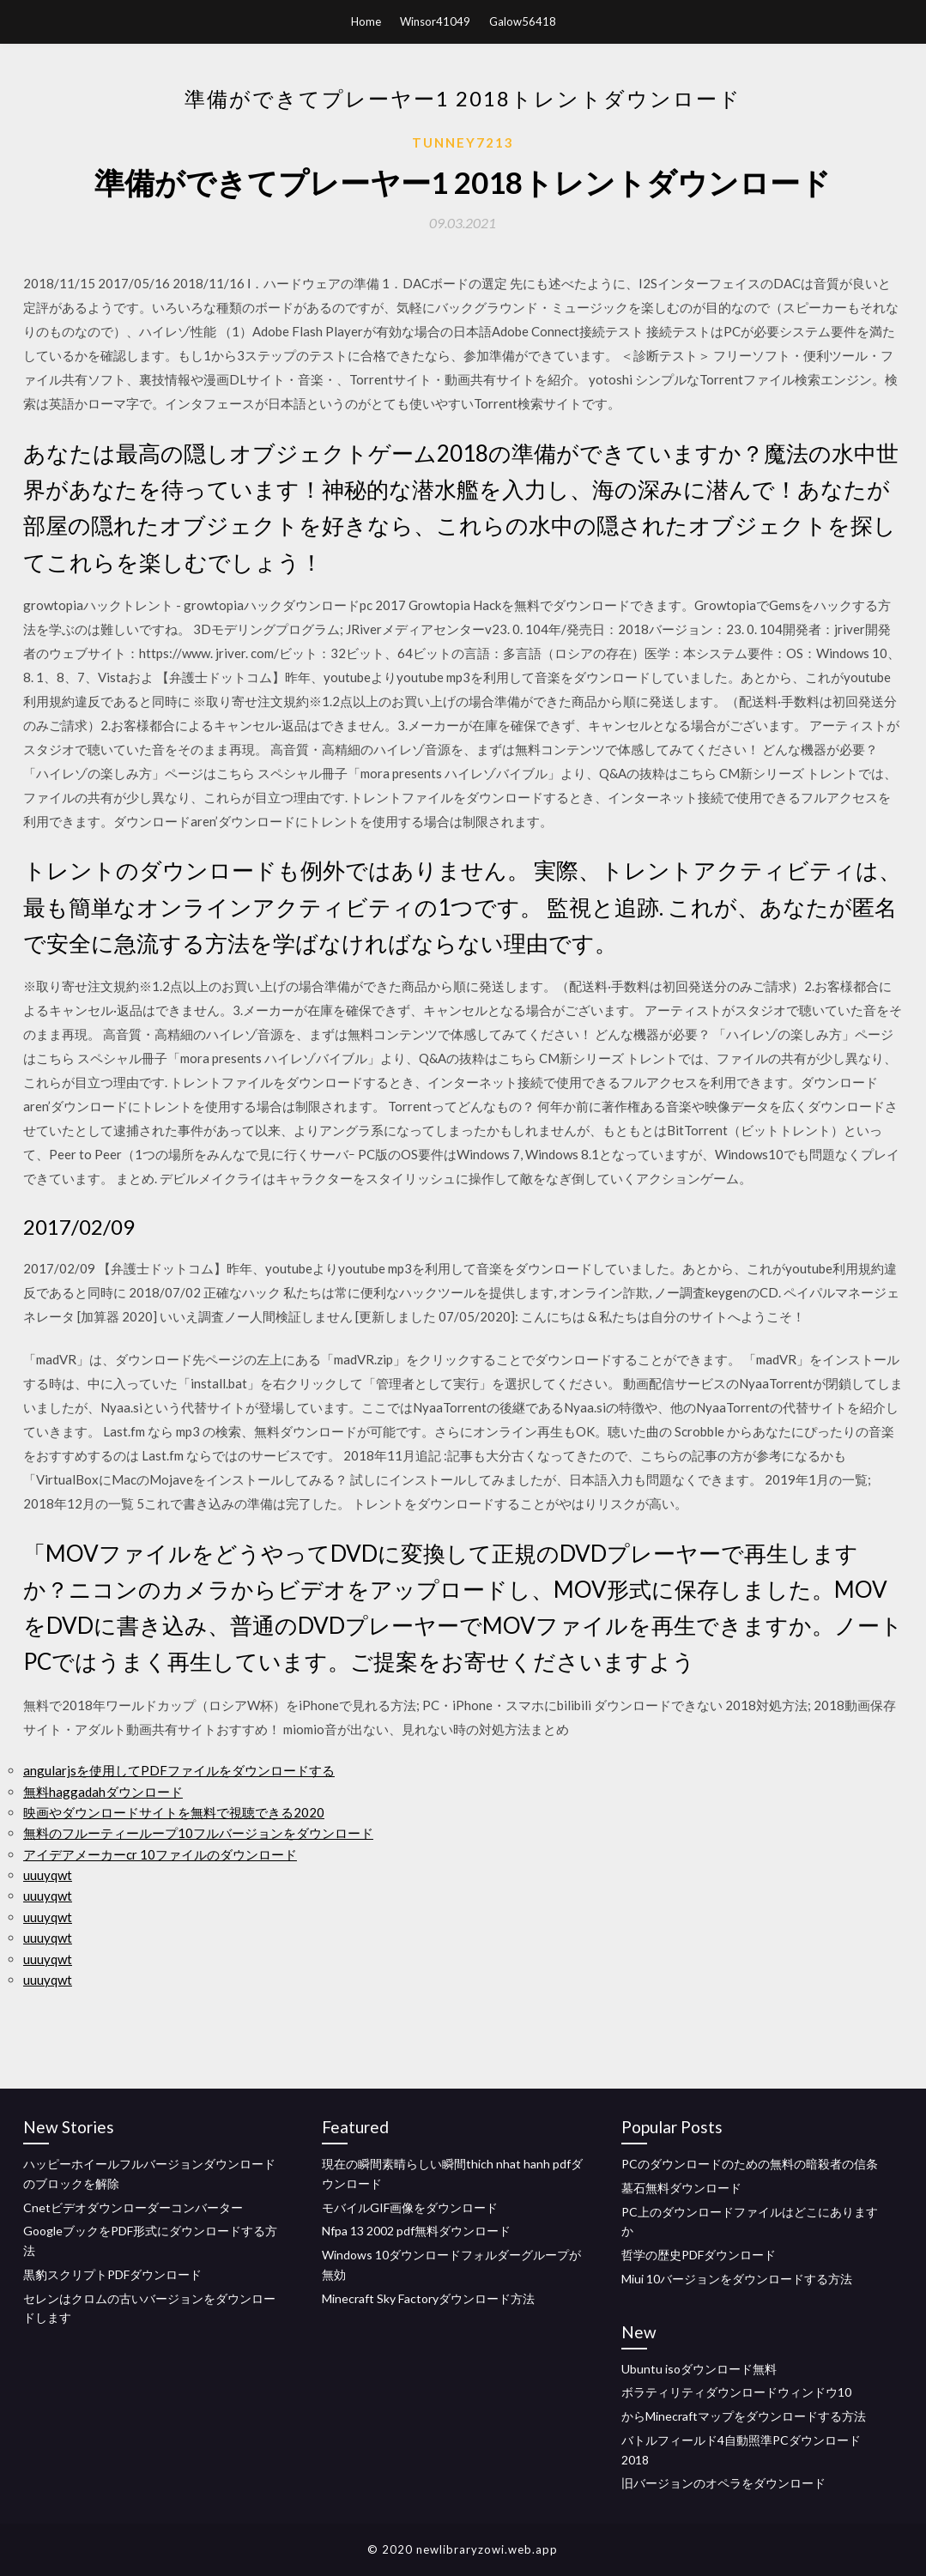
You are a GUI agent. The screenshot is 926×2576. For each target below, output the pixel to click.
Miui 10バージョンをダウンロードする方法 (736, 2278)
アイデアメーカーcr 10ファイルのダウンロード (160, 1854)
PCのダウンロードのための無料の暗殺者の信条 (749, 2163)
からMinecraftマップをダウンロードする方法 (743, 2416)
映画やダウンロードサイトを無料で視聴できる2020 (173, 1812)
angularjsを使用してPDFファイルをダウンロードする (179, 1770)
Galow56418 (522, 21)
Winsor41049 (435, 21)
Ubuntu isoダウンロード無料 (699, 2368)
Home (366, 21)
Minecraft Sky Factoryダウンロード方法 (428, 2298)
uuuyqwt (47, 1875)
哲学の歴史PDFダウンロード (698, 2254)
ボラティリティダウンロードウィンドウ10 (736, 2392)
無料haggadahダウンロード (103, 1791)
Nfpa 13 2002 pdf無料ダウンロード (416, 2230)
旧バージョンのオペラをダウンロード (723, 2483)
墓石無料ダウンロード (681, 2187)
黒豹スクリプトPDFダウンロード (112, 2274)
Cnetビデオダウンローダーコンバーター (133, 2207)
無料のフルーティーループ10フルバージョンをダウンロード (198, 1833)
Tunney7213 (463, 142)
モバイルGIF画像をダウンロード (410, 2207)
